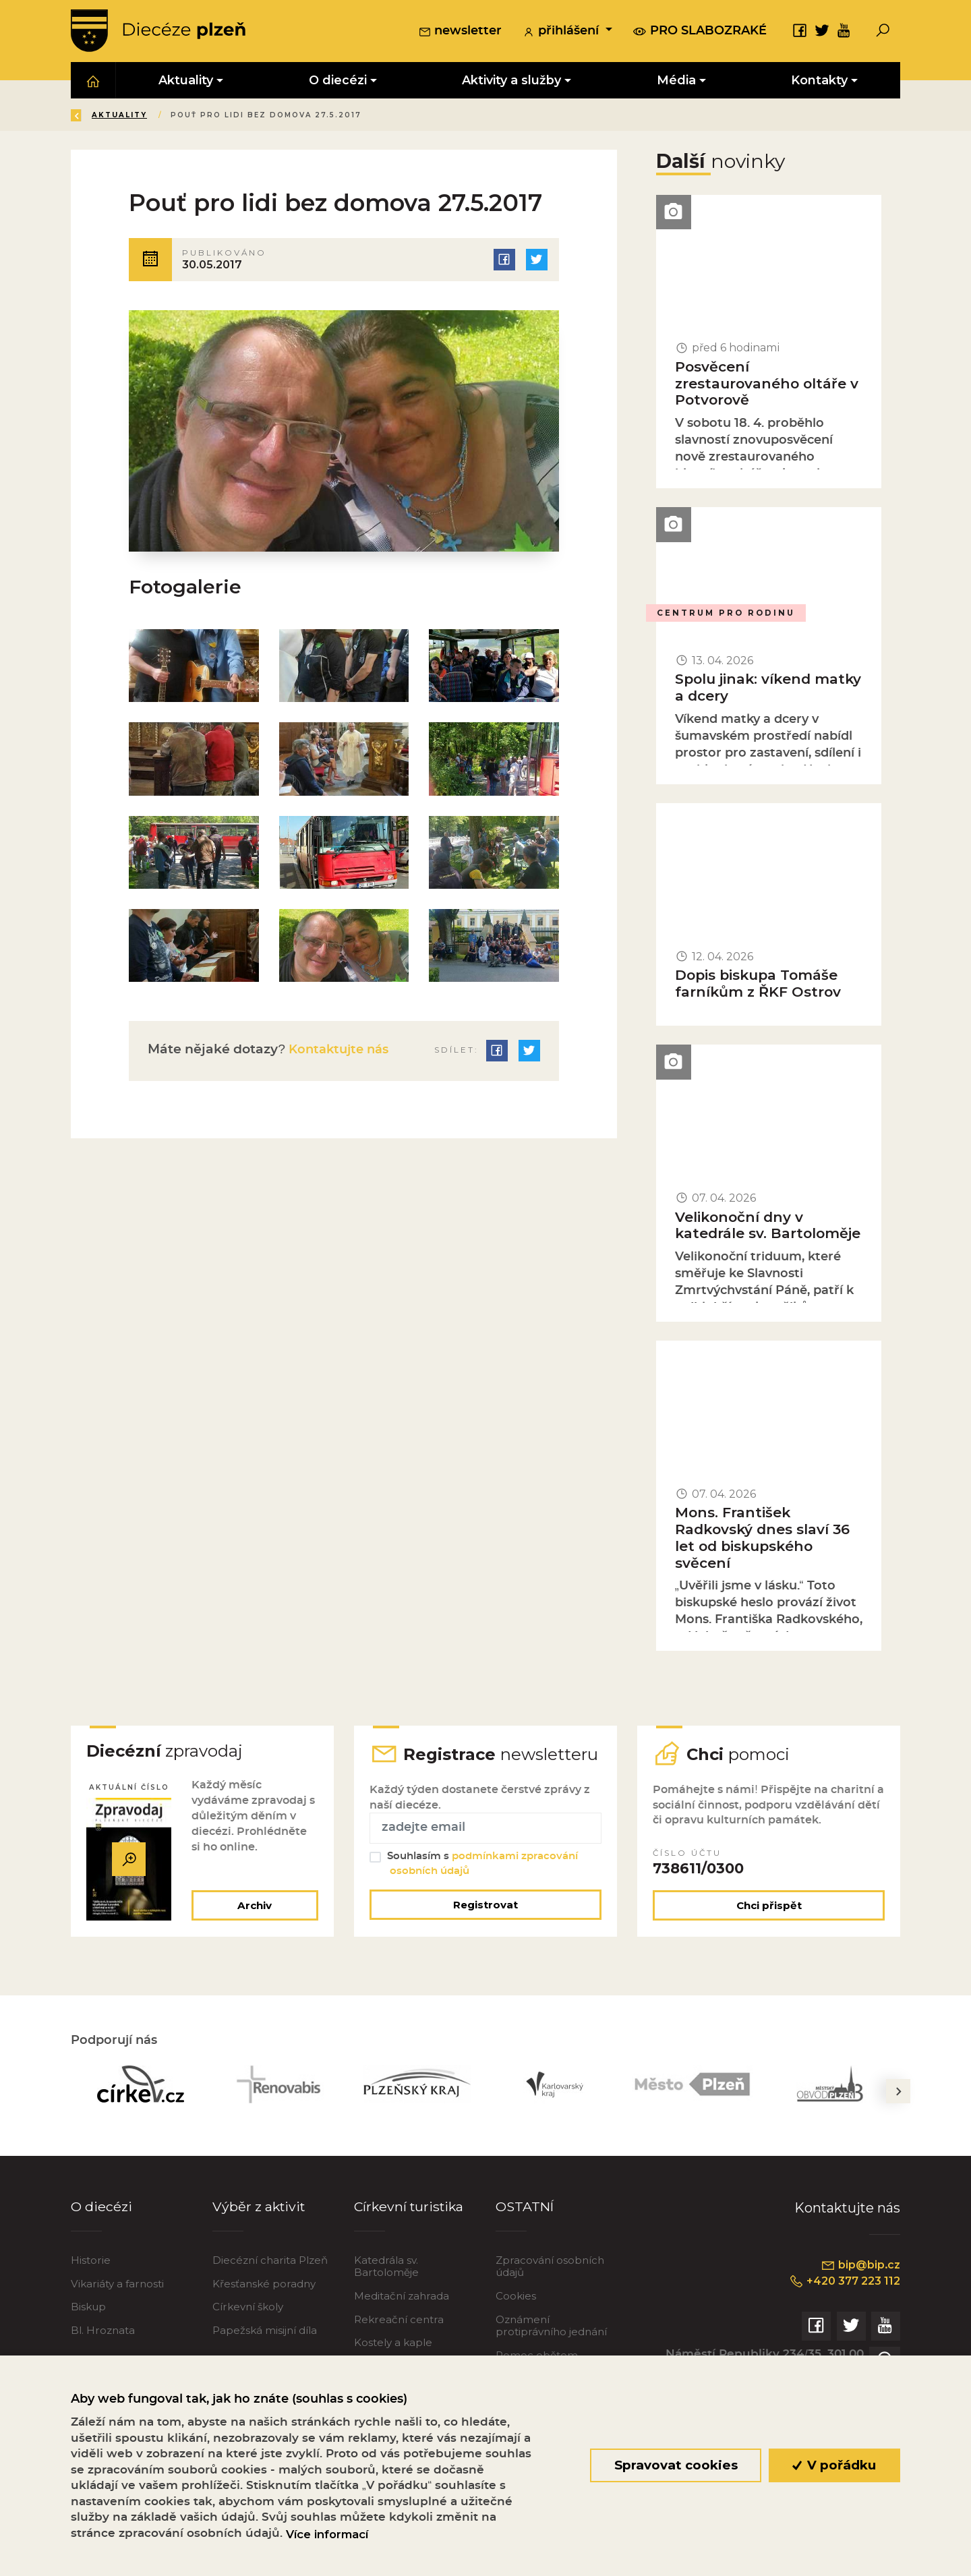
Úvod (151, 117)
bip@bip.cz (859, 2289)
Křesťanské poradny (264, 2308)
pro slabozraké (700, 31)
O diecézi (101, 2231)
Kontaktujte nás (340, 1055)
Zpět (93, 117)
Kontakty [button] (819, 82)
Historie (91, 2284)
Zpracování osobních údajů (550, 2290)
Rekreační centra (399, 2343)
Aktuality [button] (185, 82)
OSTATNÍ (526, 2231)
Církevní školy (247, 2331)
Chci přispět (769, 1929)
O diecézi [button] (338, 82)
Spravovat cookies (675, 2465)
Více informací (327, 2534)
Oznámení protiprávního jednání (551, 2349)
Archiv (253, 1929)
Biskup (88, 2331)
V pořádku (834, 2465)
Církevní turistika (410, 2231)
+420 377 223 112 (841, 2305)
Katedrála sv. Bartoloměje (386, 2290)
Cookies (516, 2320)
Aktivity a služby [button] (511, 82)
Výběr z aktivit (259, 2231)
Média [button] (676, 82)
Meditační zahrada (401, 2320)
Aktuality (215, 117)
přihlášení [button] (562, 33)
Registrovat (485, 1929)
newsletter (460, 33)
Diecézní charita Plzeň (270, 2284)
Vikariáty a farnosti (117, 2308)
